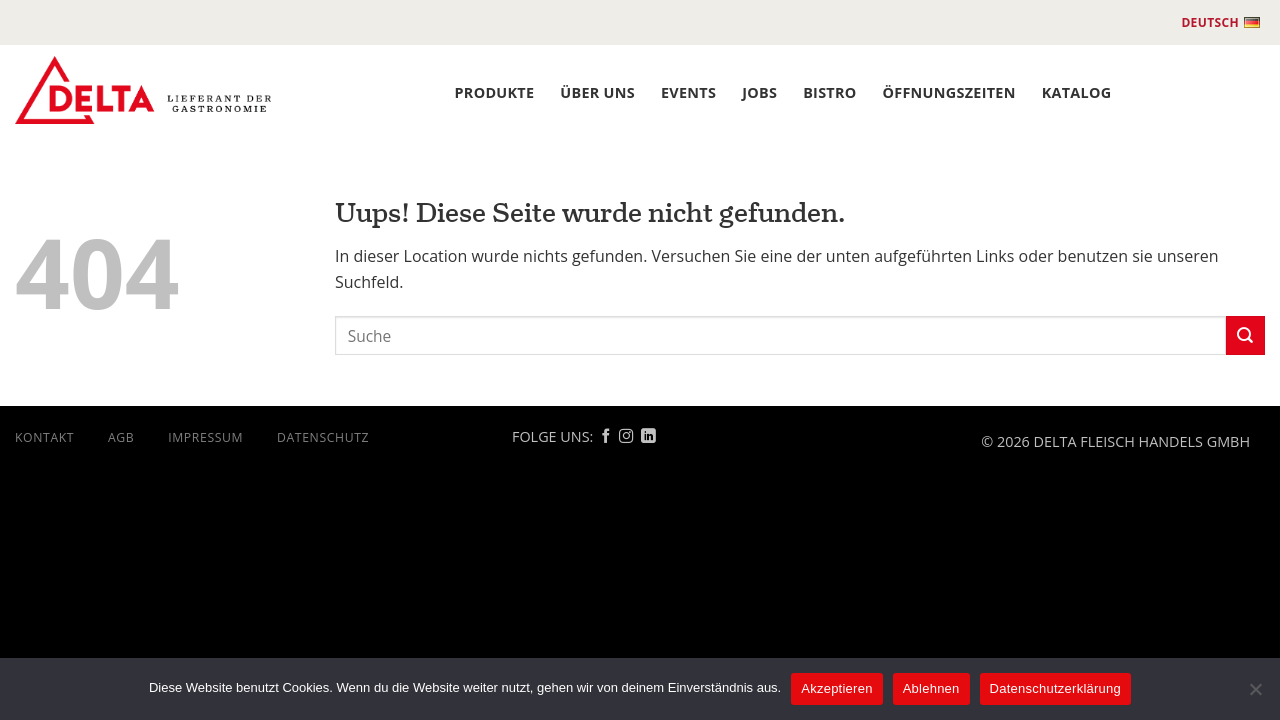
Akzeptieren (836, 688)
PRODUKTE (495, 92)
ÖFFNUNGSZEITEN (949, 92)
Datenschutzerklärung (1055, 688)
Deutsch (1220, 23)
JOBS (759, 92)
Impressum (205, 437)
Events (688, 92)
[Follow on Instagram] (626, 437)
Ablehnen (931, 688)
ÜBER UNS (597, 92)
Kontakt (44, 437)
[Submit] (1245, 335)
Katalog (1077, 92)
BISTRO (829, 92)
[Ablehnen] (1255, 695)
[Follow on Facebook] (606, 437)
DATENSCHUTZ (323, 437)
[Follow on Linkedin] (648, 437)
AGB (121, 437)
